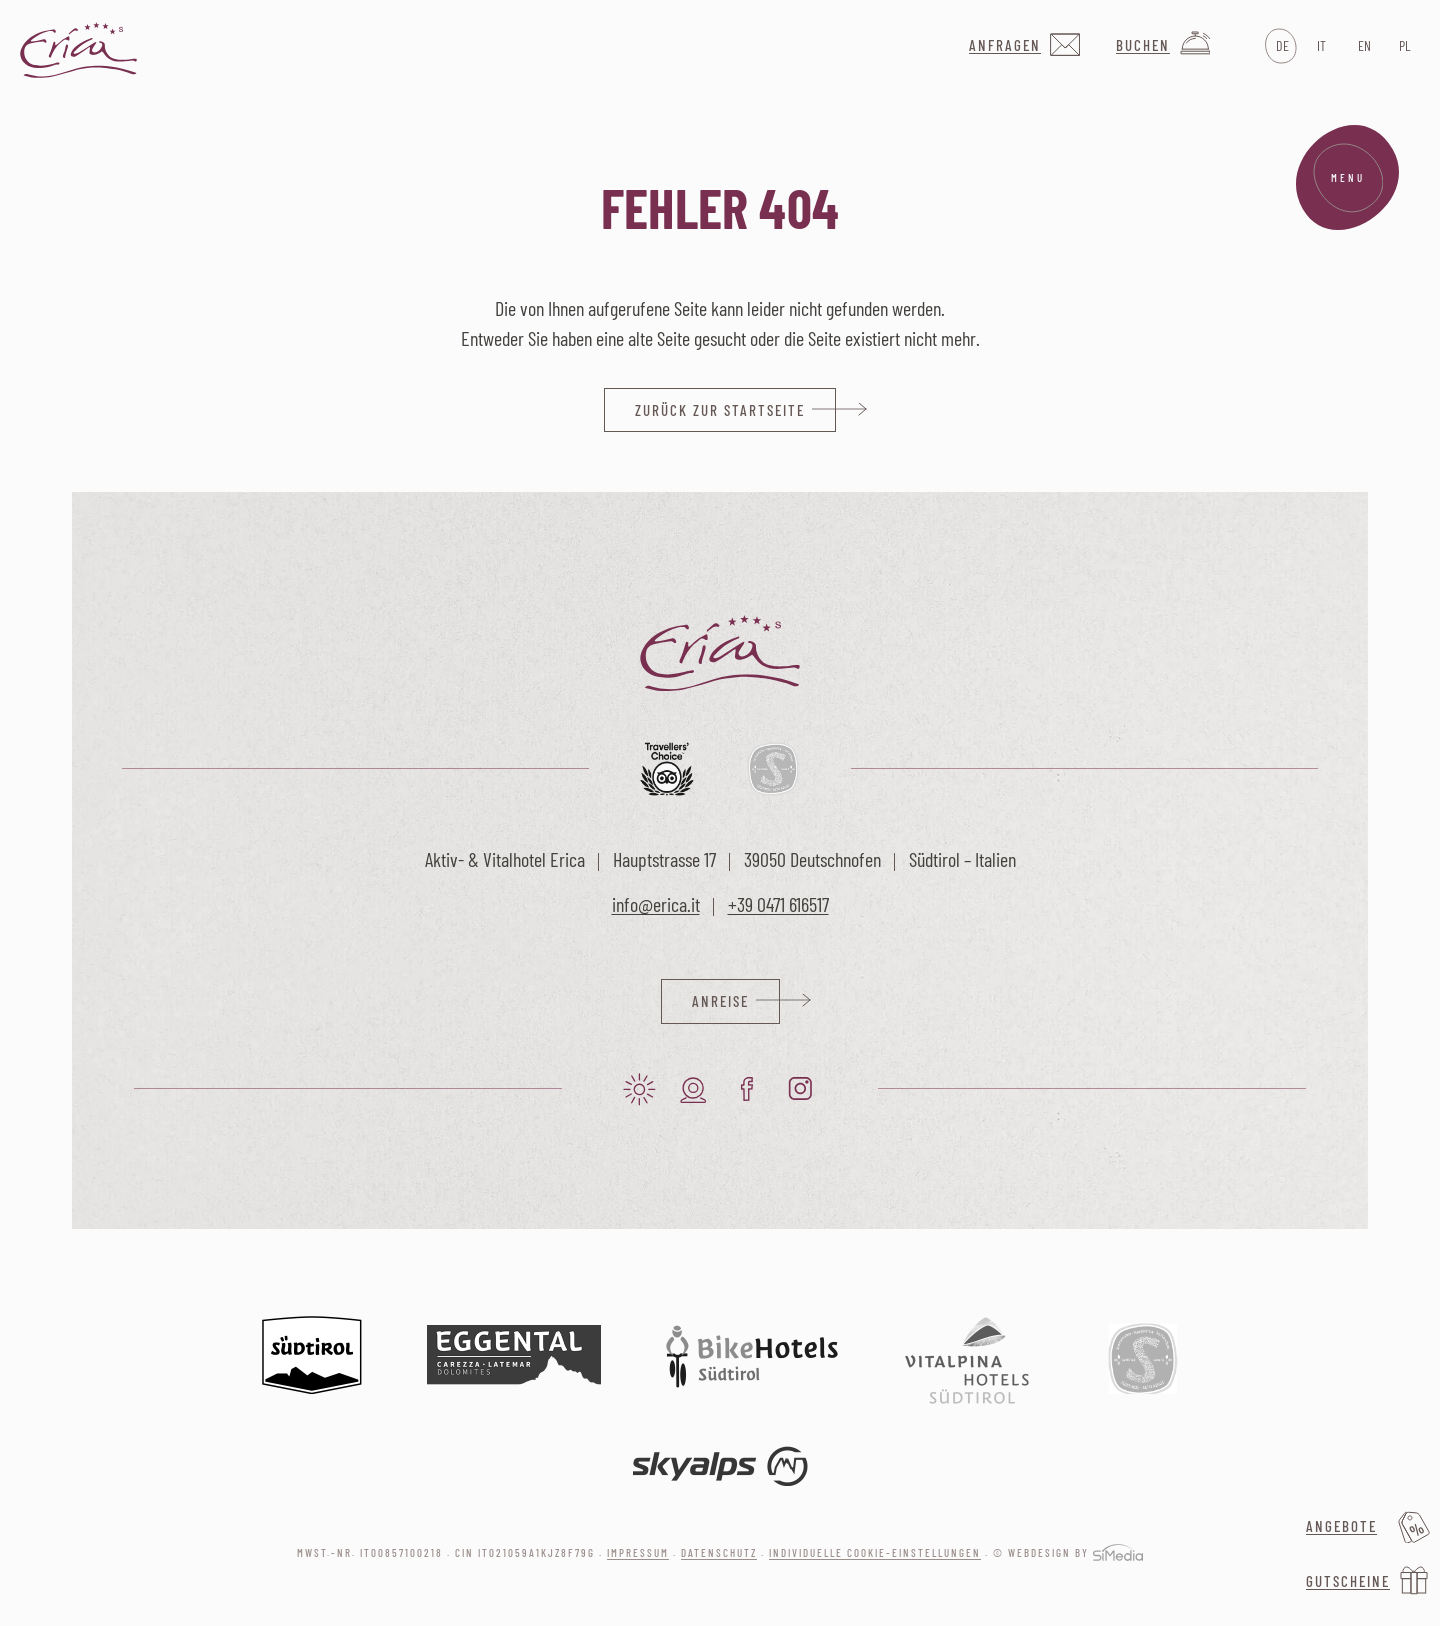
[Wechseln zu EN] (1362, 46)
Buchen (1143, 45)
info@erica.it (656, 904)
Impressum (638, 1552)
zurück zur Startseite (720, 410)
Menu (1348, 178)
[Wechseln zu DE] (1280, 46)
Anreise (720, 1001)
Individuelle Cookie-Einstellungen (875, 1552)
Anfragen (1005, 45)
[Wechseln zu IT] (1321, 46)
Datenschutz (719, 1552)
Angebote (1341, 1526)
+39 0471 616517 (778, 904)
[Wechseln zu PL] (1403, 46)
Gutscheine (1348, 1581)
